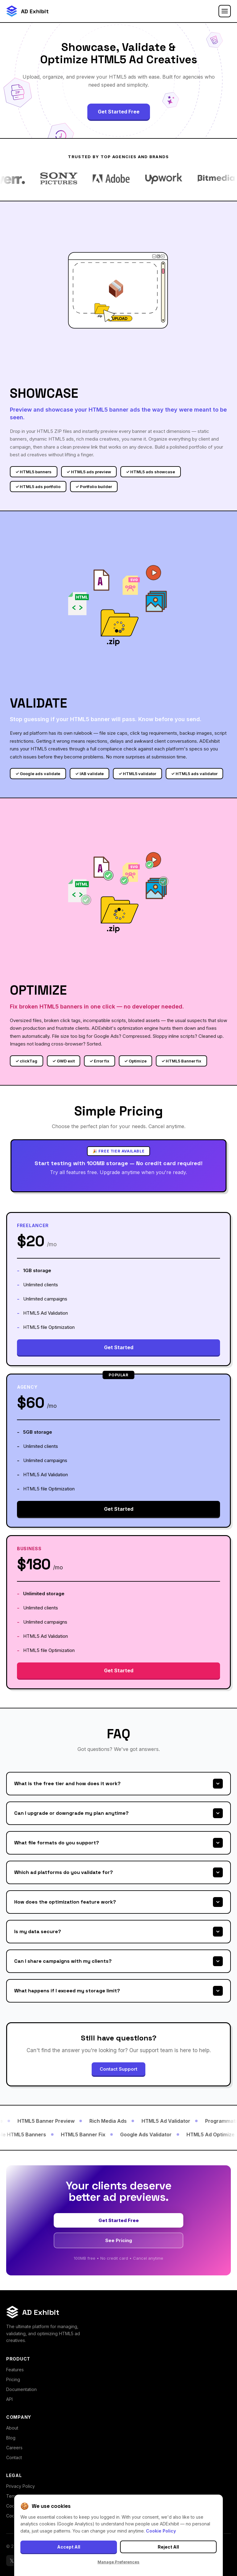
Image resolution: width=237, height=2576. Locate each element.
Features (15, 2369)
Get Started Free (118, 112)
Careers (14, 2447)
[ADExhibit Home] (27, 11)
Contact (14, 2457)
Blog (10, 2437)
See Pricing (118, 2240)
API (9, 2399)
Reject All (168, 2546)
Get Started (118, 1347)
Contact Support (118, 2069)
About (12, 2427)
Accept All (68, 2546)
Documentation (21, 2389)
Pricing (13, 2379)
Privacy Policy (20, 2486)
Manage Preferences (118, 2561)
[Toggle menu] (224, 11)
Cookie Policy (161, 2530)
